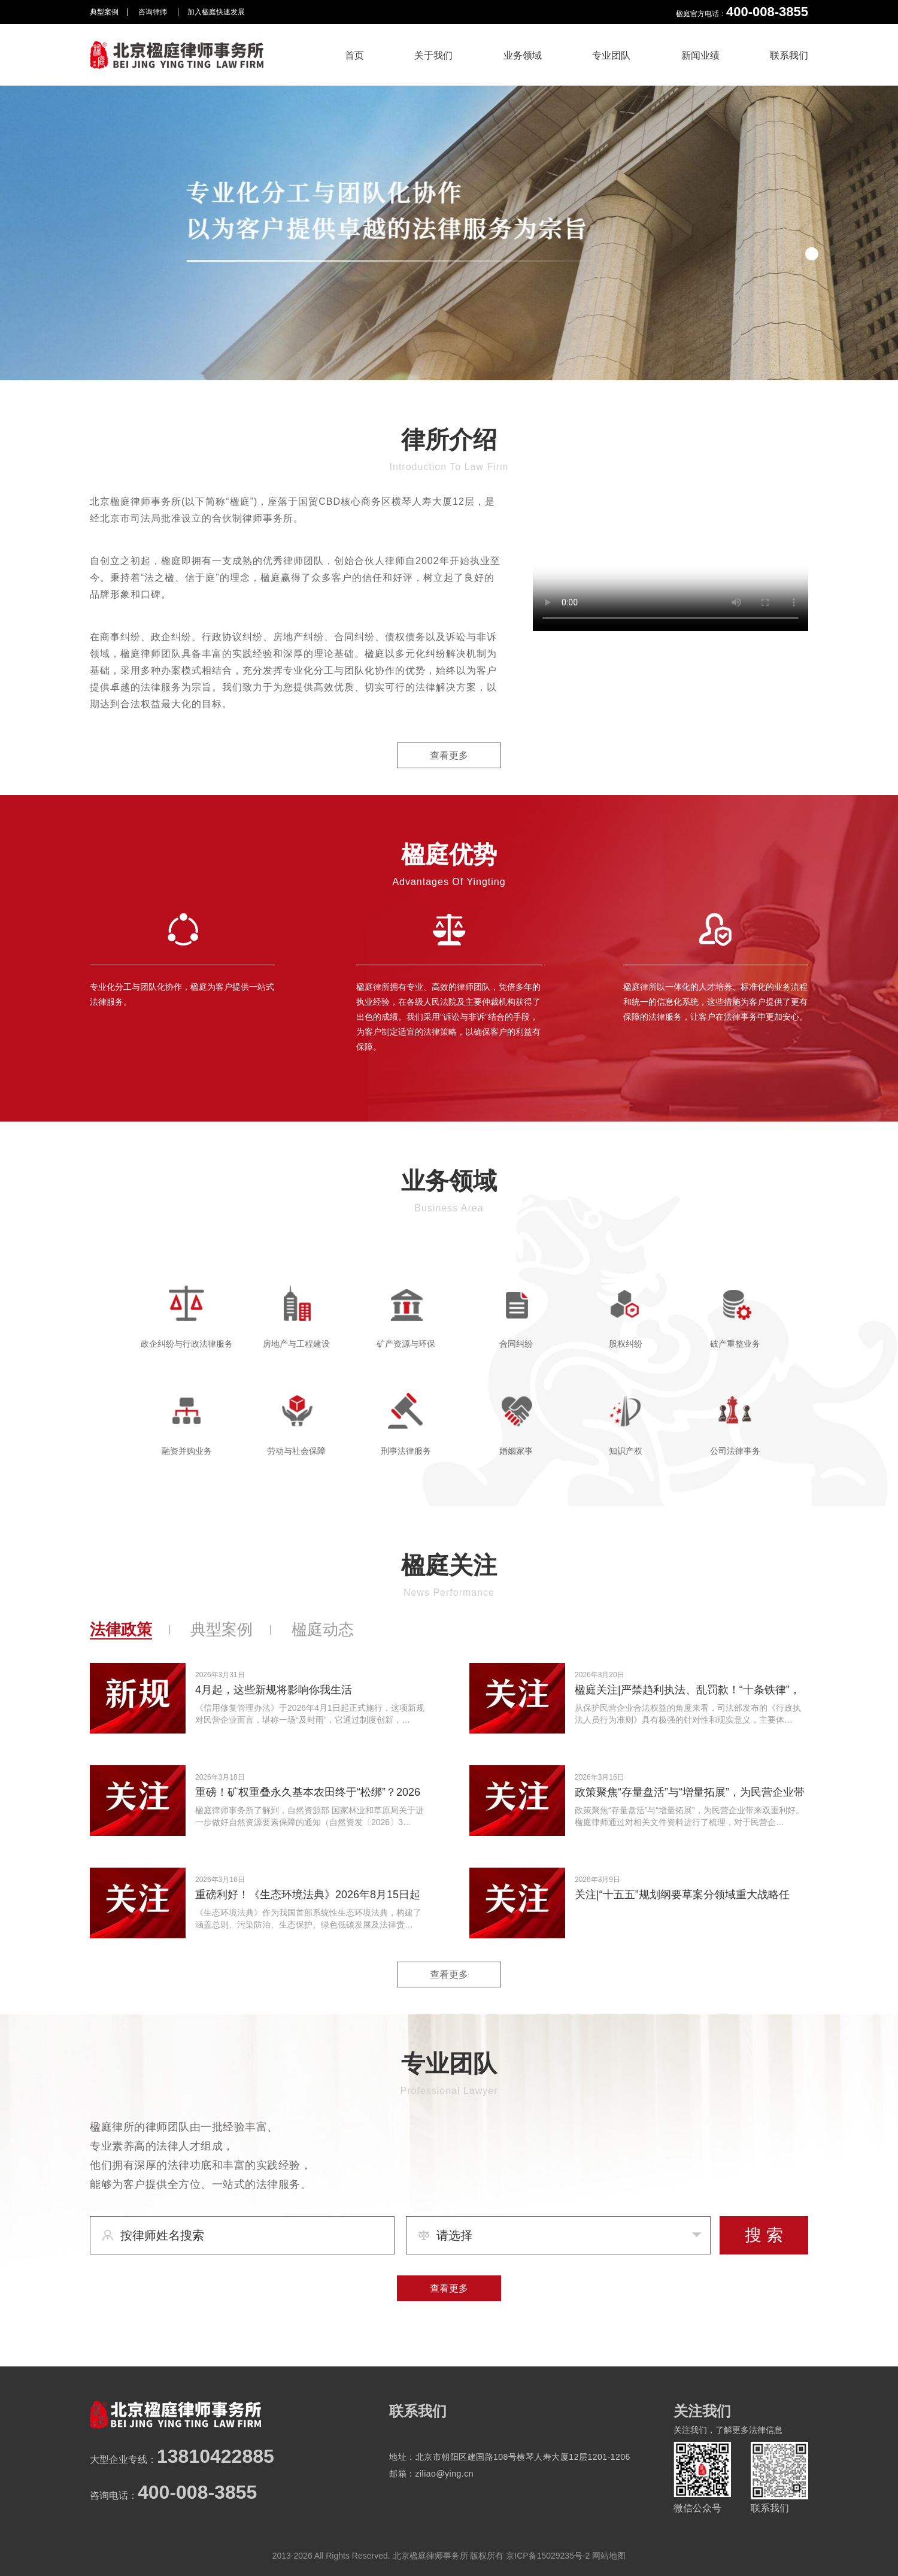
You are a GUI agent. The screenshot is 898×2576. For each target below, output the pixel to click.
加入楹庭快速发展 (216, 12)
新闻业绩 (700, 55)
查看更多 (449, 755)
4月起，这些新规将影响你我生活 (273, 1690)
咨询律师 (153, 12)
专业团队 (611, 55)
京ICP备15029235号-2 (548, 2555)
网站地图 (609, 2555)
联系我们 (789, 55)
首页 (354, 55)
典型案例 (104, 12)
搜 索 (764, 2235)
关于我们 (433, 55)
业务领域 (522, 55)
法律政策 (121, 1629)
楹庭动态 (323, 1629)
